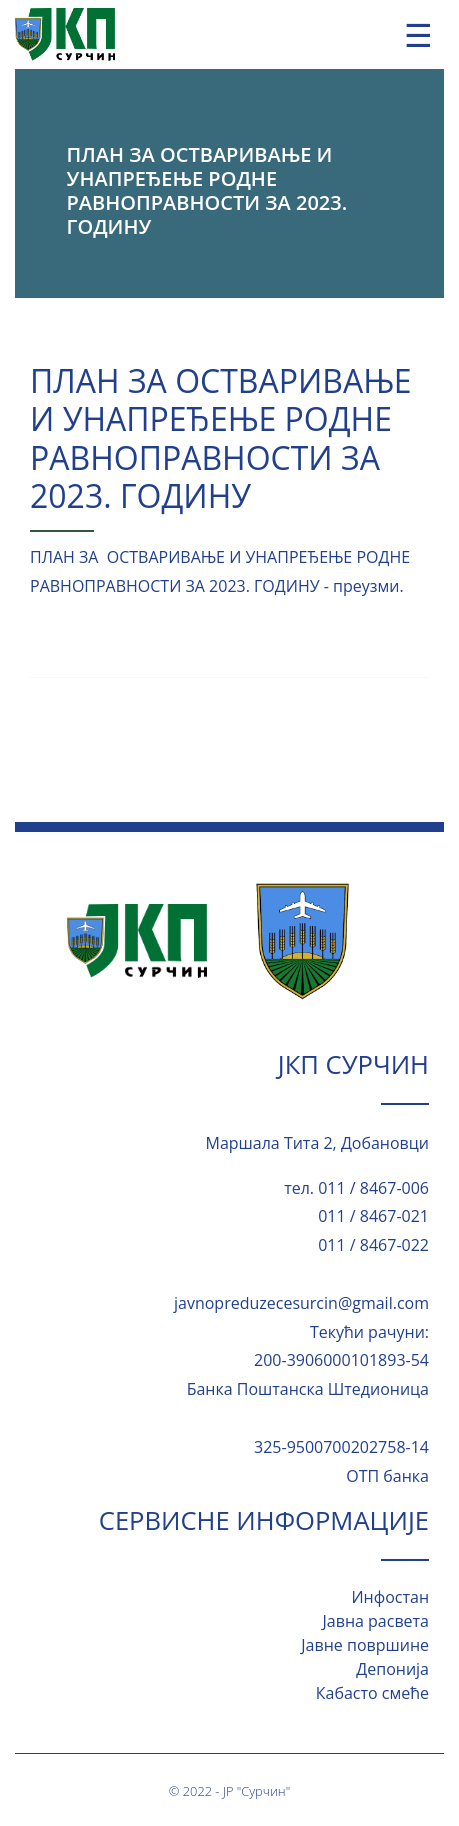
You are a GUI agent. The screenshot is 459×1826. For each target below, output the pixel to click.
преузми (366, 586)
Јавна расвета (376, 1621)
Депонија (392, 1669)
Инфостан (390, 1597)
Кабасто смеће (372, 1693)
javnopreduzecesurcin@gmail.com (301, 1303)
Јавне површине (365, 1645)
